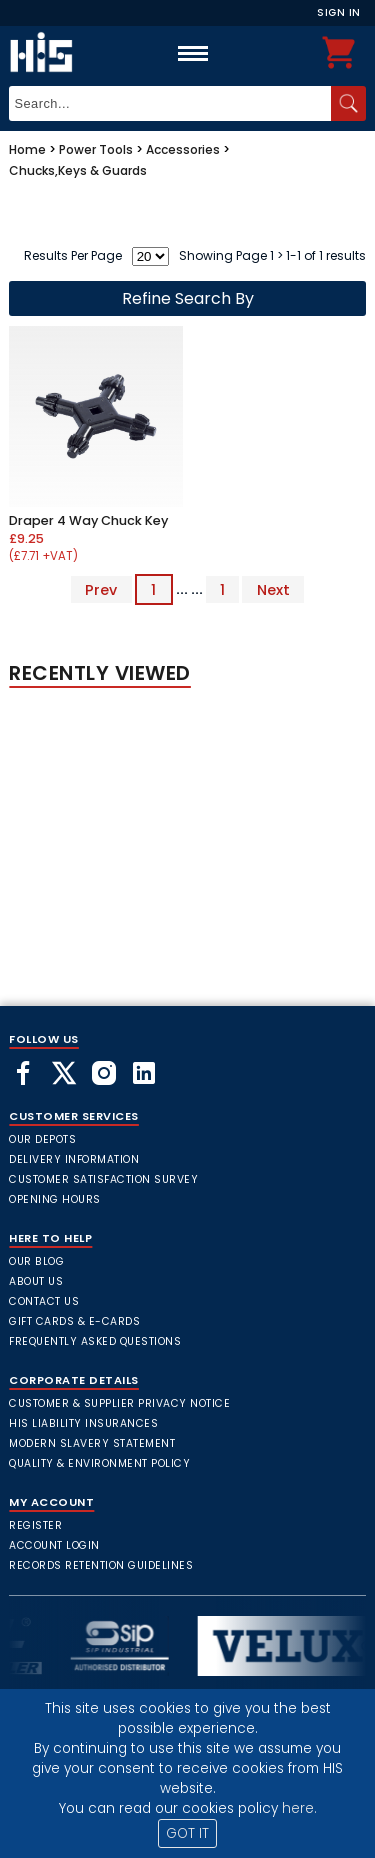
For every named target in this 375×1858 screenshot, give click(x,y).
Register (35, 1525)
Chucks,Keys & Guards (78, 170)
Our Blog (36, 1261)
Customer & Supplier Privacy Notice (119, 1403)
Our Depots (42, 1139)
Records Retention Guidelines (101, 1565)
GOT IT (187, 1833)
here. (299, 1808)
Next (273, 589)
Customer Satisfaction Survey (103, 1179)
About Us (36, 1281)
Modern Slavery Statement (92, 1443)
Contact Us (44, 1301)
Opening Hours (55, 1199)
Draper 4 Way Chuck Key (88, 520)
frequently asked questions (95, 1341)
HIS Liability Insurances (83, 1423)
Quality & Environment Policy (99, 1463)
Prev (101, 589)
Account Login (54, 1545)
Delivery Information (74, 1159)
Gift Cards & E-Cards (74, 1321)
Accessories (183, 149)
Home (27, 149)
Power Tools (96, 149)
